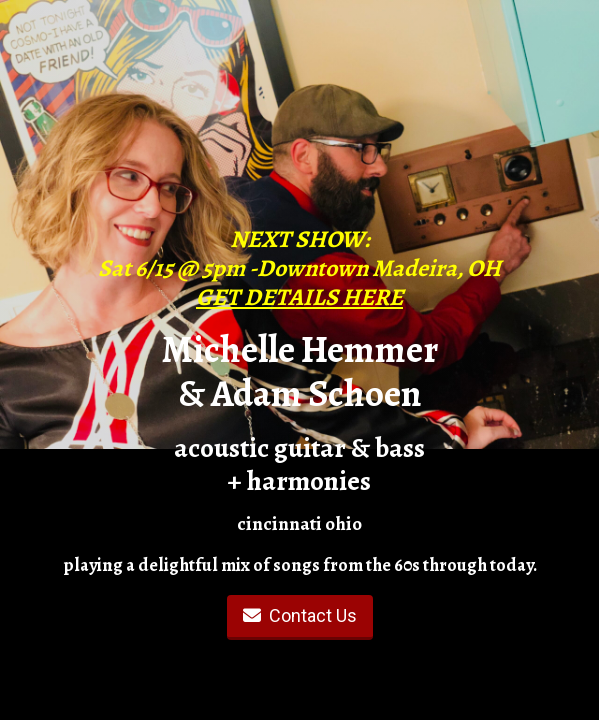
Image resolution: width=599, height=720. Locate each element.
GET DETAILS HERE (299, 297)
